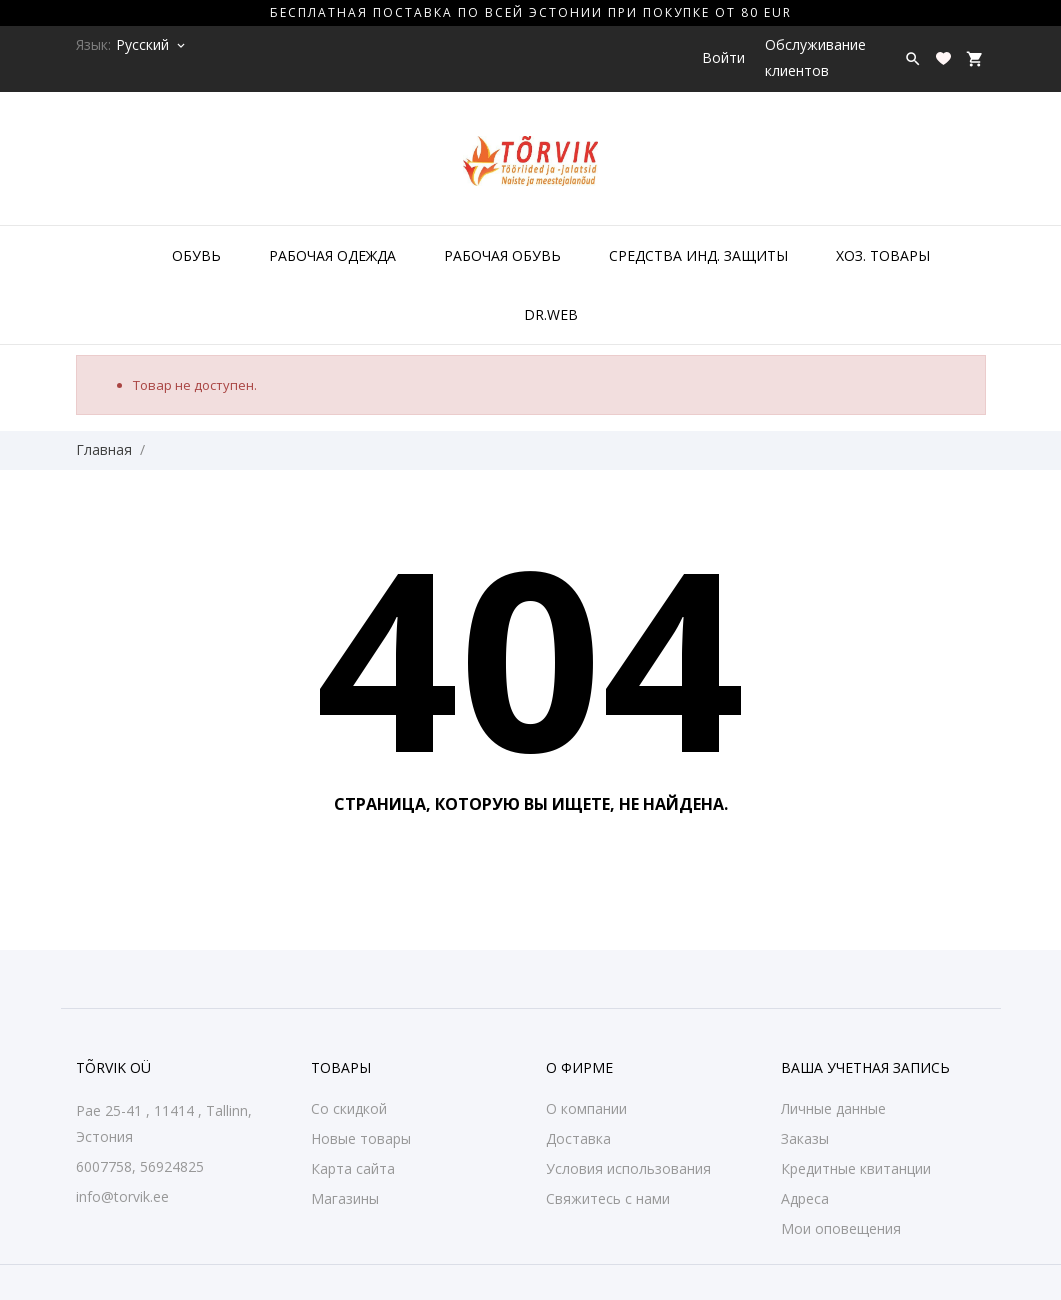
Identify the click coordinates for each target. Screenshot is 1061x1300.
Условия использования (628, 1168)
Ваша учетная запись (865, 1067)
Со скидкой (349, 1108)
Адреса (805, 1198)
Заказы (805, 1138)
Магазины (345, 1198)
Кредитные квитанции (856, 1168)
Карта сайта (353, 1168)
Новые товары (361, 1138)
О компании (586, 1108)
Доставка (578, 1138)
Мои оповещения (841, 1228)
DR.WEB (551, 314)
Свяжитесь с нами (608, 1198)
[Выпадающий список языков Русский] (152, 45)
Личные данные (833, 1108)
